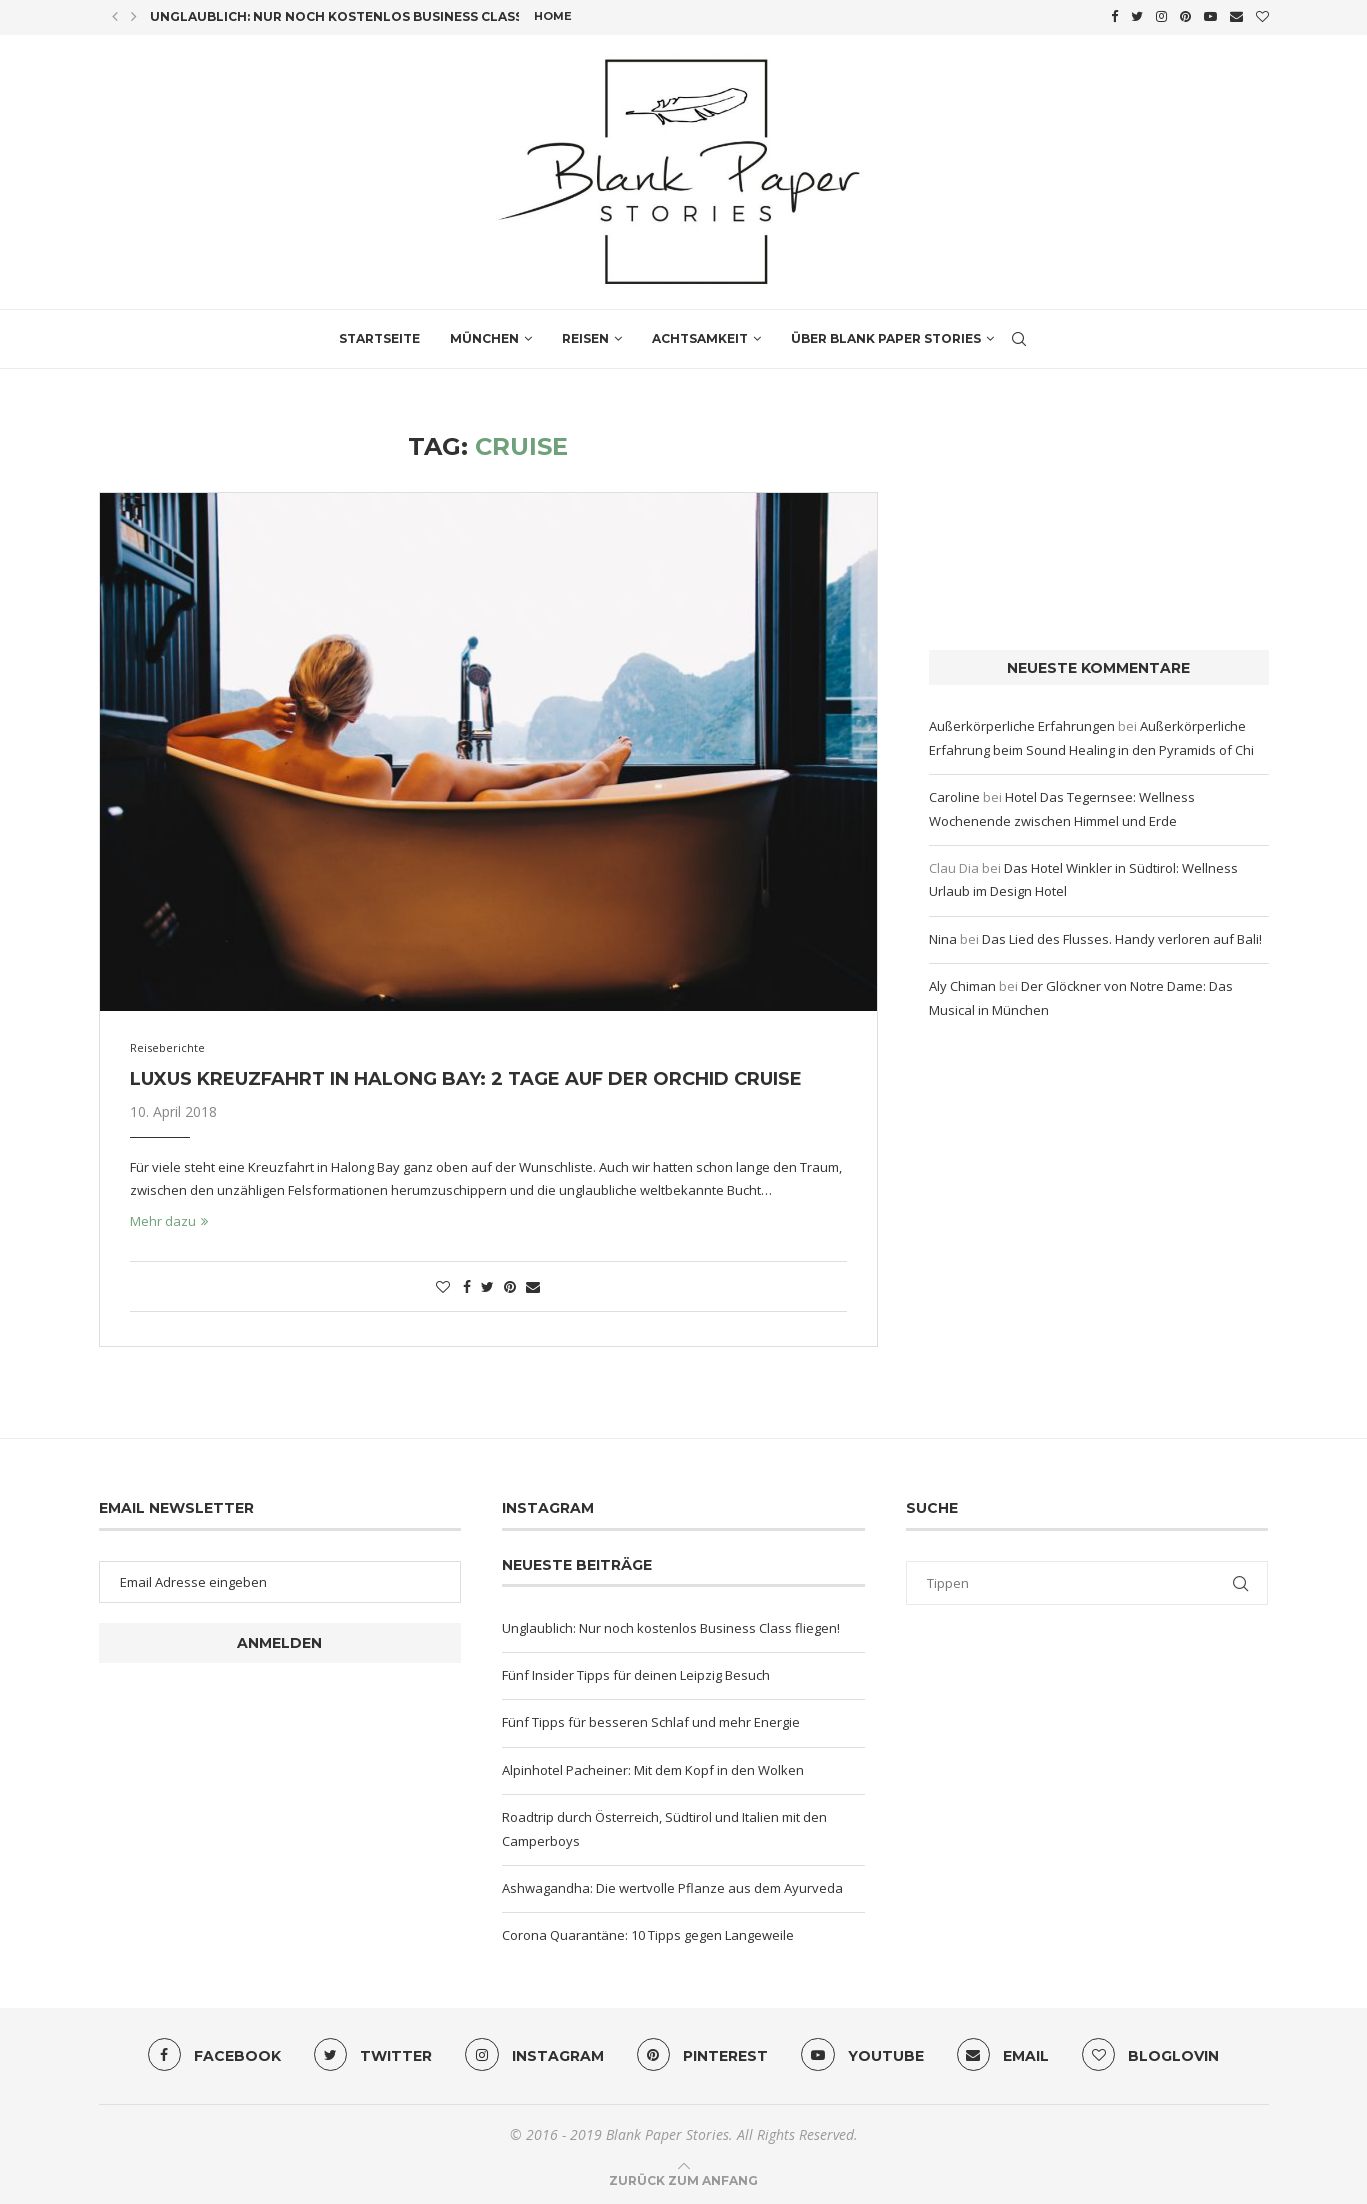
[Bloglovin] (1262, 16)
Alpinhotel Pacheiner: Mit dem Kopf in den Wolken (653, 1767)
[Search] (1019, 336)
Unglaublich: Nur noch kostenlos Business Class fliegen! (368, 16)
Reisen (585, 335)
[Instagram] (1161, 16)
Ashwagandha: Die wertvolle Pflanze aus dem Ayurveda (672, 1885)
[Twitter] (1137, 16)
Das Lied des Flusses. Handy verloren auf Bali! (1122, 936)
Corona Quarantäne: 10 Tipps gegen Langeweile (648, 1933)
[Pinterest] (1185, 16)
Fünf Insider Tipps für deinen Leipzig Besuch (636, 1672)
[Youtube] (1210, 16)
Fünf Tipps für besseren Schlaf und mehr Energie (651, 1720)
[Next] (134, 16)
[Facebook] (1114, 16)
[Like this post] (443, 1283)
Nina (943, 936)
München (484, 335)
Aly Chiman (962, 983)
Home (553, 16)
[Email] (1236, 16)
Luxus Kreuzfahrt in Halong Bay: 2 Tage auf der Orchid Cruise (466, 1076)
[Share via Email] (533, 1283)
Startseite (379, 335)
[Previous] (115, 16)
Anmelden (279, 1640)
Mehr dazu (169, 1218)
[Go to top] (683, 2178)
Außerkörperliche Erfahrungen (1022, 724)
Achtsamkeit (700, 335)
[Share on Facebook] (467, 1283)
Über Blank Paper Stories (886, 335)
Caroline (954, 794)
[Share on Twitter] (487, 1283)
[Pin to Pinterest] (510, 1283)
